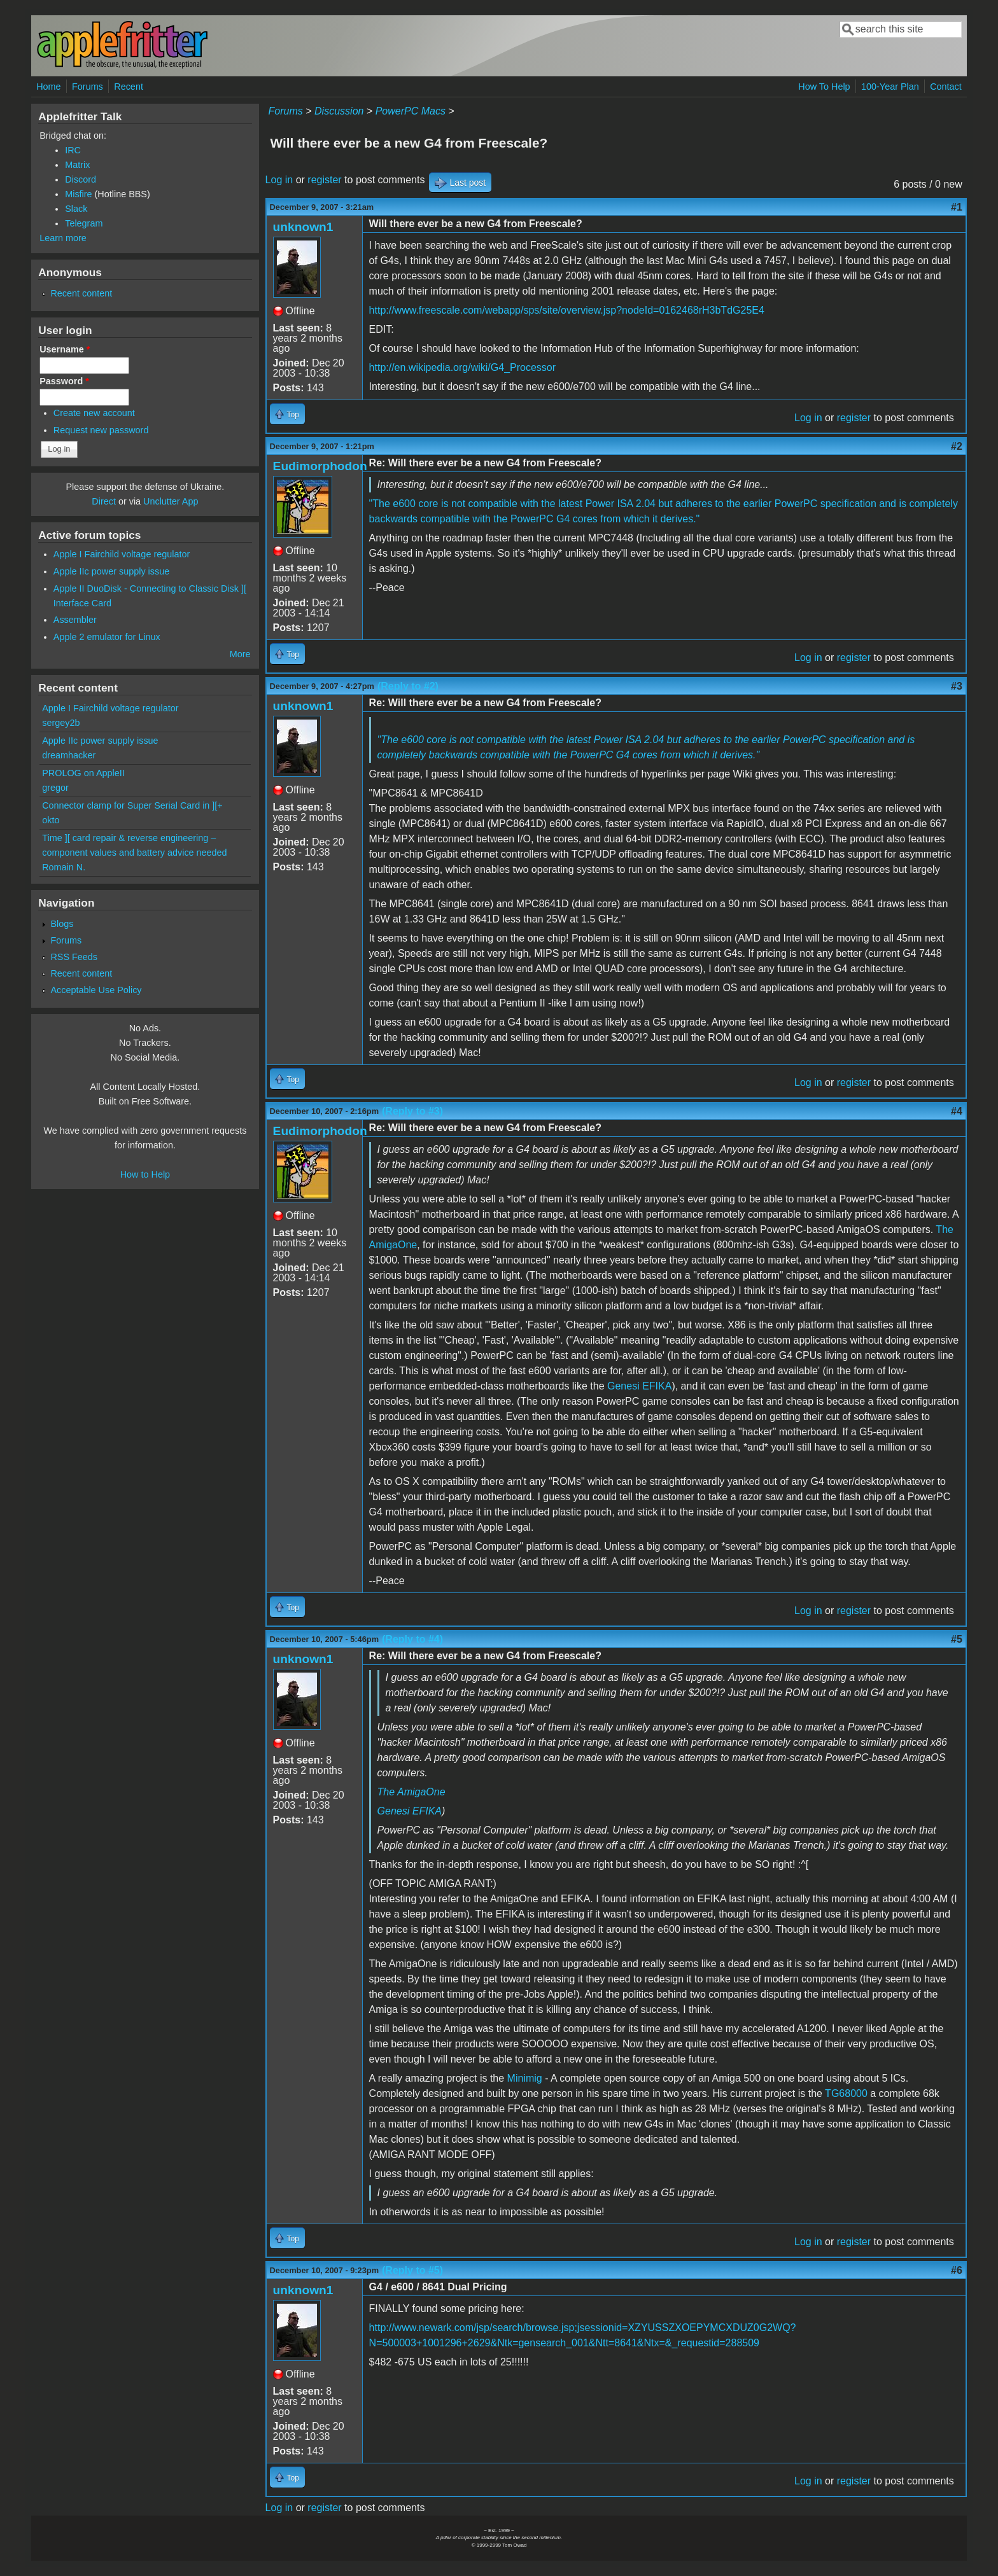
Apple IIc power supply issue (111, 571)
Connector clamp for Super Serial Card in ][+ (132, 805)
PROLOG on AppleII (83, 773)
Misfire (78, 194)
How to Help (145, 1174)
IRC (73, 150)
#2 (956, 446)
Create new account (94, 413)
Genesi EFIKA (639, 1386)
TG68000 (846, 2093)
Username (64, 349)
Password (64, 381)
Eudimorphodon (320, 466)
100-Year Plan (890, 86)
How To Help (824, 86)
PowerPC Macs (411, 111)
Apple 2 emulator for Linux (106, 637)
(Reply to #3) (412, 1111)
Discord (80, 179)
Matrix (77, 165)
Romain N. (63, 867)
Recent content (81, 293)
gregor (55, 788)
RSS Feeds (73, 957)
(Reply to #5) (412, 2270)
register (324, 179)
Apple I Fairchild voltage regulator (121, 554)
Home (48, 86)
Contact (946, 86)
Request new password (101, 430)
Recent (128, 86)
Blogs (61, 924)
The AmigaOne (411, 1791)
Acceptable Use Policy (95, 990)
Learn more (63, 238)
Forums (87, 86)
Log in (279, 179)
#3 (956, 686)
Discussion (338, 111)
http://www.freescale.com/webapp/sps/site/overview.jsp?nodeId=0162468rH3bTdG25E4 (566, 310)
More (240, 654)
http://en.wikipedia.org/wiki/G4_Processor (462, 367)
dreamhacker (68, 755)
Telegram (83, 223)
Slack (76, 209)
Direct (104, 501)
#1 (956, 207)
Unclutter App (170, 501)
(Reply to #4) (412, 1639)
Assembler (75, 620)
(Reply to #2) (408, 686)
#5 (956, 1639)
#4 (956, 1111)
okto (50, 820)
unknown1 (303, 226)
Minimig (524, 2078)
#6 (956, 2270)
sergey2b (61, 723)
